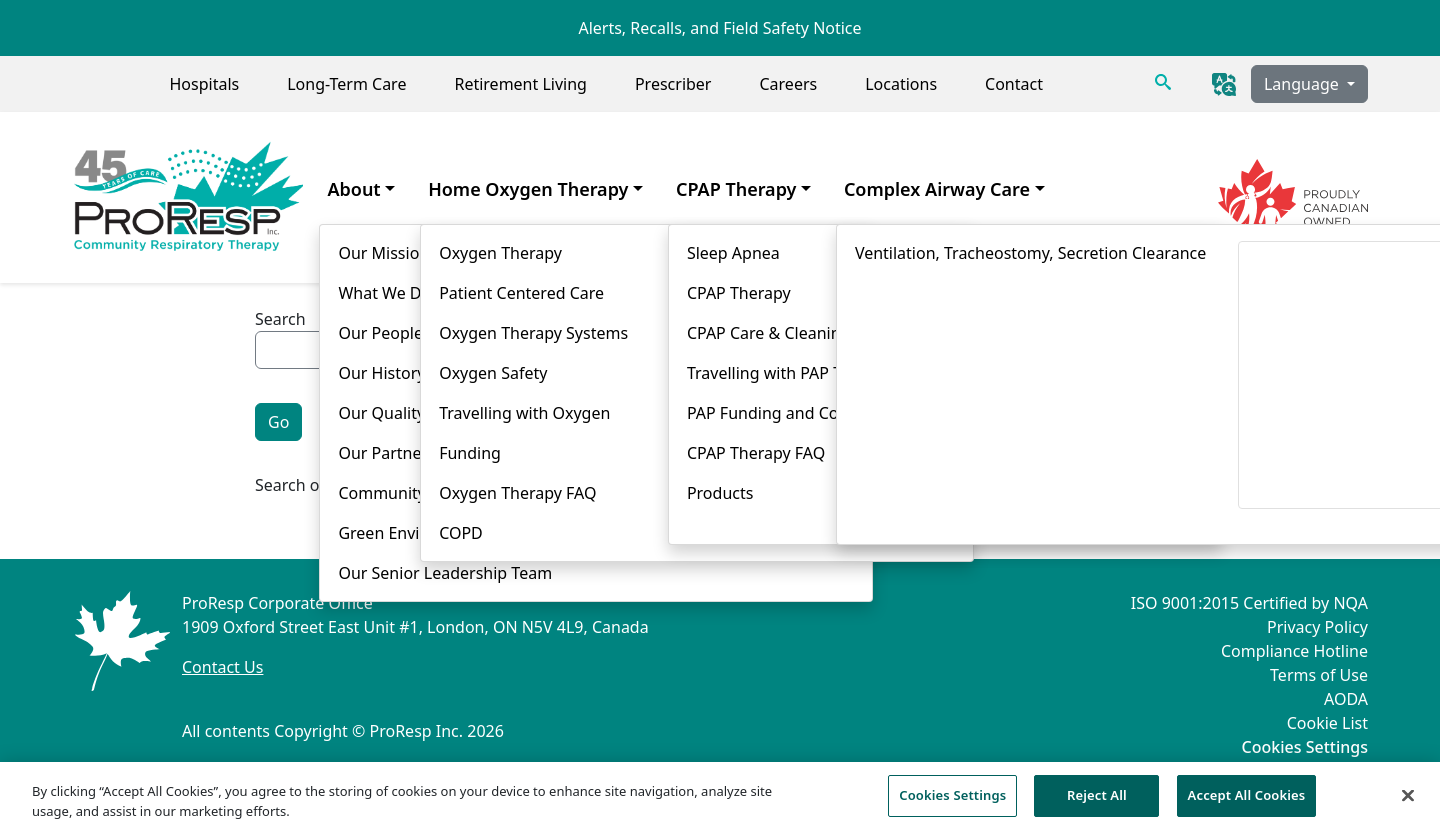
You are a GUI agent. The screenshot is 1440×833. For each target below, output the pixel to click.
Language (1303, 84)
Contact (1014, 84)
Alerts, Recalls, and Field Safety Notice (719, 28)
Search (280, 319)
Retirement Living (520, 84)
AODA (1346, 699)
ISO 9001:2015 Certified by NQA (1249, 603)
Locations (901, 84)
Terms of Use (1319, 675)
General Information (508, 389)
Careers (788, 84)
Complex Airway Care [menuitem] (937, 189)
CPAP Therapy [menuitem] (736, 189)
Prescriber (673, 84)
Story (1013, 389)
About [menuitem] (353, 189)
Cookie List (1327, 723)
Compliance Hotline (1294, 651)
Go (278, 422)
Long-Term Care (346, 84)
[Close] (1408, 804)
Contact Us (222, 667)
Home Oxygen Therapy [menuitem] (528, 189)
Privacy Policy (1317, 627)
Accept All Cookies (1247, 805)
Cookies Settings (1305, 747)
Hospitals (204, 84)
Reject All (1097, 805)
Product (789, 389)
